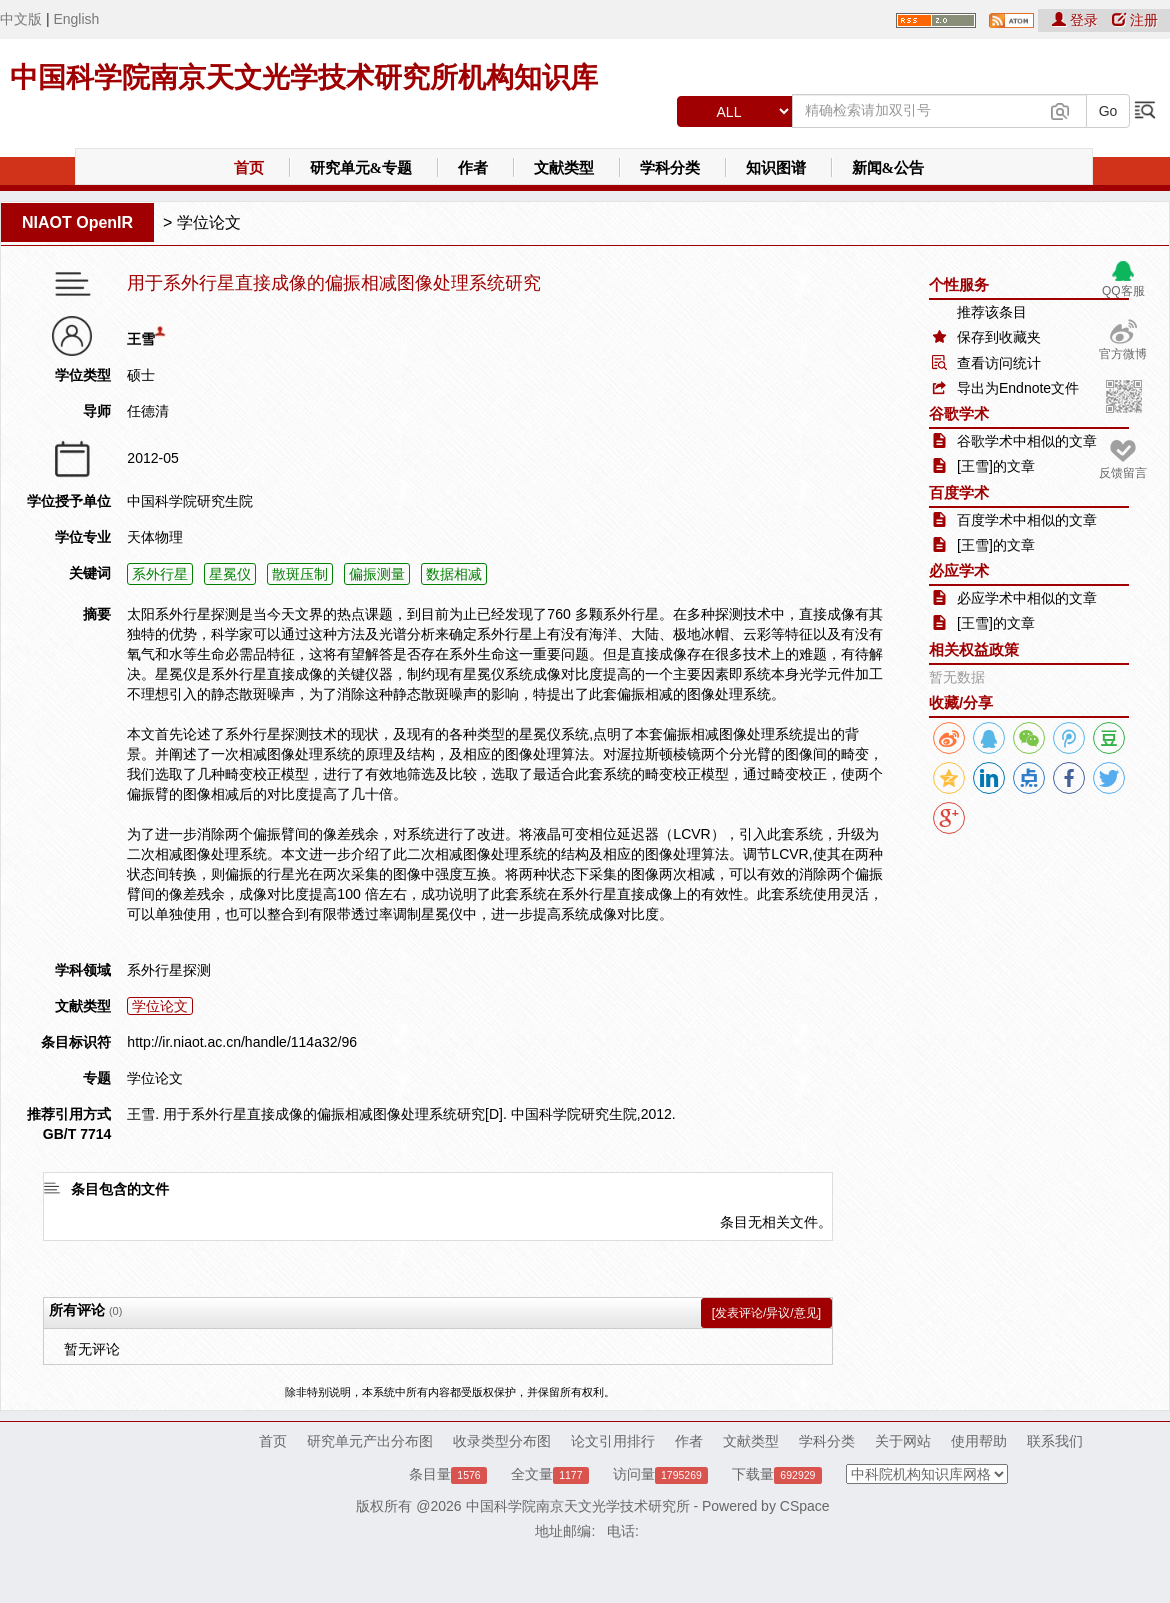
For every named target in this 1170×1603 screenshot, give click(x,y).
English (76, 19)
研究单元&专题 (361, 168)
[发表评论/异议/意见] (766, 1313)
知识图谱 (776, 168)
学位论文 (209, 222)
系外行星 (160, 574)
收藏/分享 (961, 702)
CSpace (805, 1506)
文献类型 (564, 168)
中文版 (21, 19)
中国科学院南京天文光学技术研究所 (578, 1506)
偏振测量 (377, 574)
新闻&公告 (888, 168)
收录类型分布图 (502, 1441)
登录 (1077, 20)
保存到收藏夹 (999, 337)
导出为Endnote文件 (1018, 388)
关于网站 (903, 1441)
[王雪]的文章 (996, 466)
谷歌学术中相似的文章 (1027, 441)
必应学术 (959, 570)
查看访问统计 (999, 363)
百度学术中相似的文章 (1027, 520)
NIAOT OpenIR (77, 222)
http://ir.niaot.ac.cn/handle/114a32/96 (242, 1042)
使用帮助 (979, 1441)
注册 (1135, 20)
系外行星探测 (169, 970)
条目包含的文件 (120, 1189)
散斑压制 (300, 574)
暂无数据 (957, 677)
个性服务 (959, 284)
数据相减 (454, 574)
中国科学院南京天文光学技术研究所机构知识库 (304, 77)
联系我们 (1055, 1441)
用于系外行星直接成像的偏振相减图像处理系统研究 (334, 283)
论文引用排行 (613, 1441)
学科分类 (670, 168)
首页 (249, 168)
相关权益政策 (974, 649)
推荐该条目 (992, 312)
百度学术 (959, 492)
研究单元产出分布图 (370, 1441)
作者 (473, 168)
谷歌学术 (959, 413)
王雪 (141, 339)
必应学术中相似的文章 (1027, 598)
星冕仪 (230, 574)
